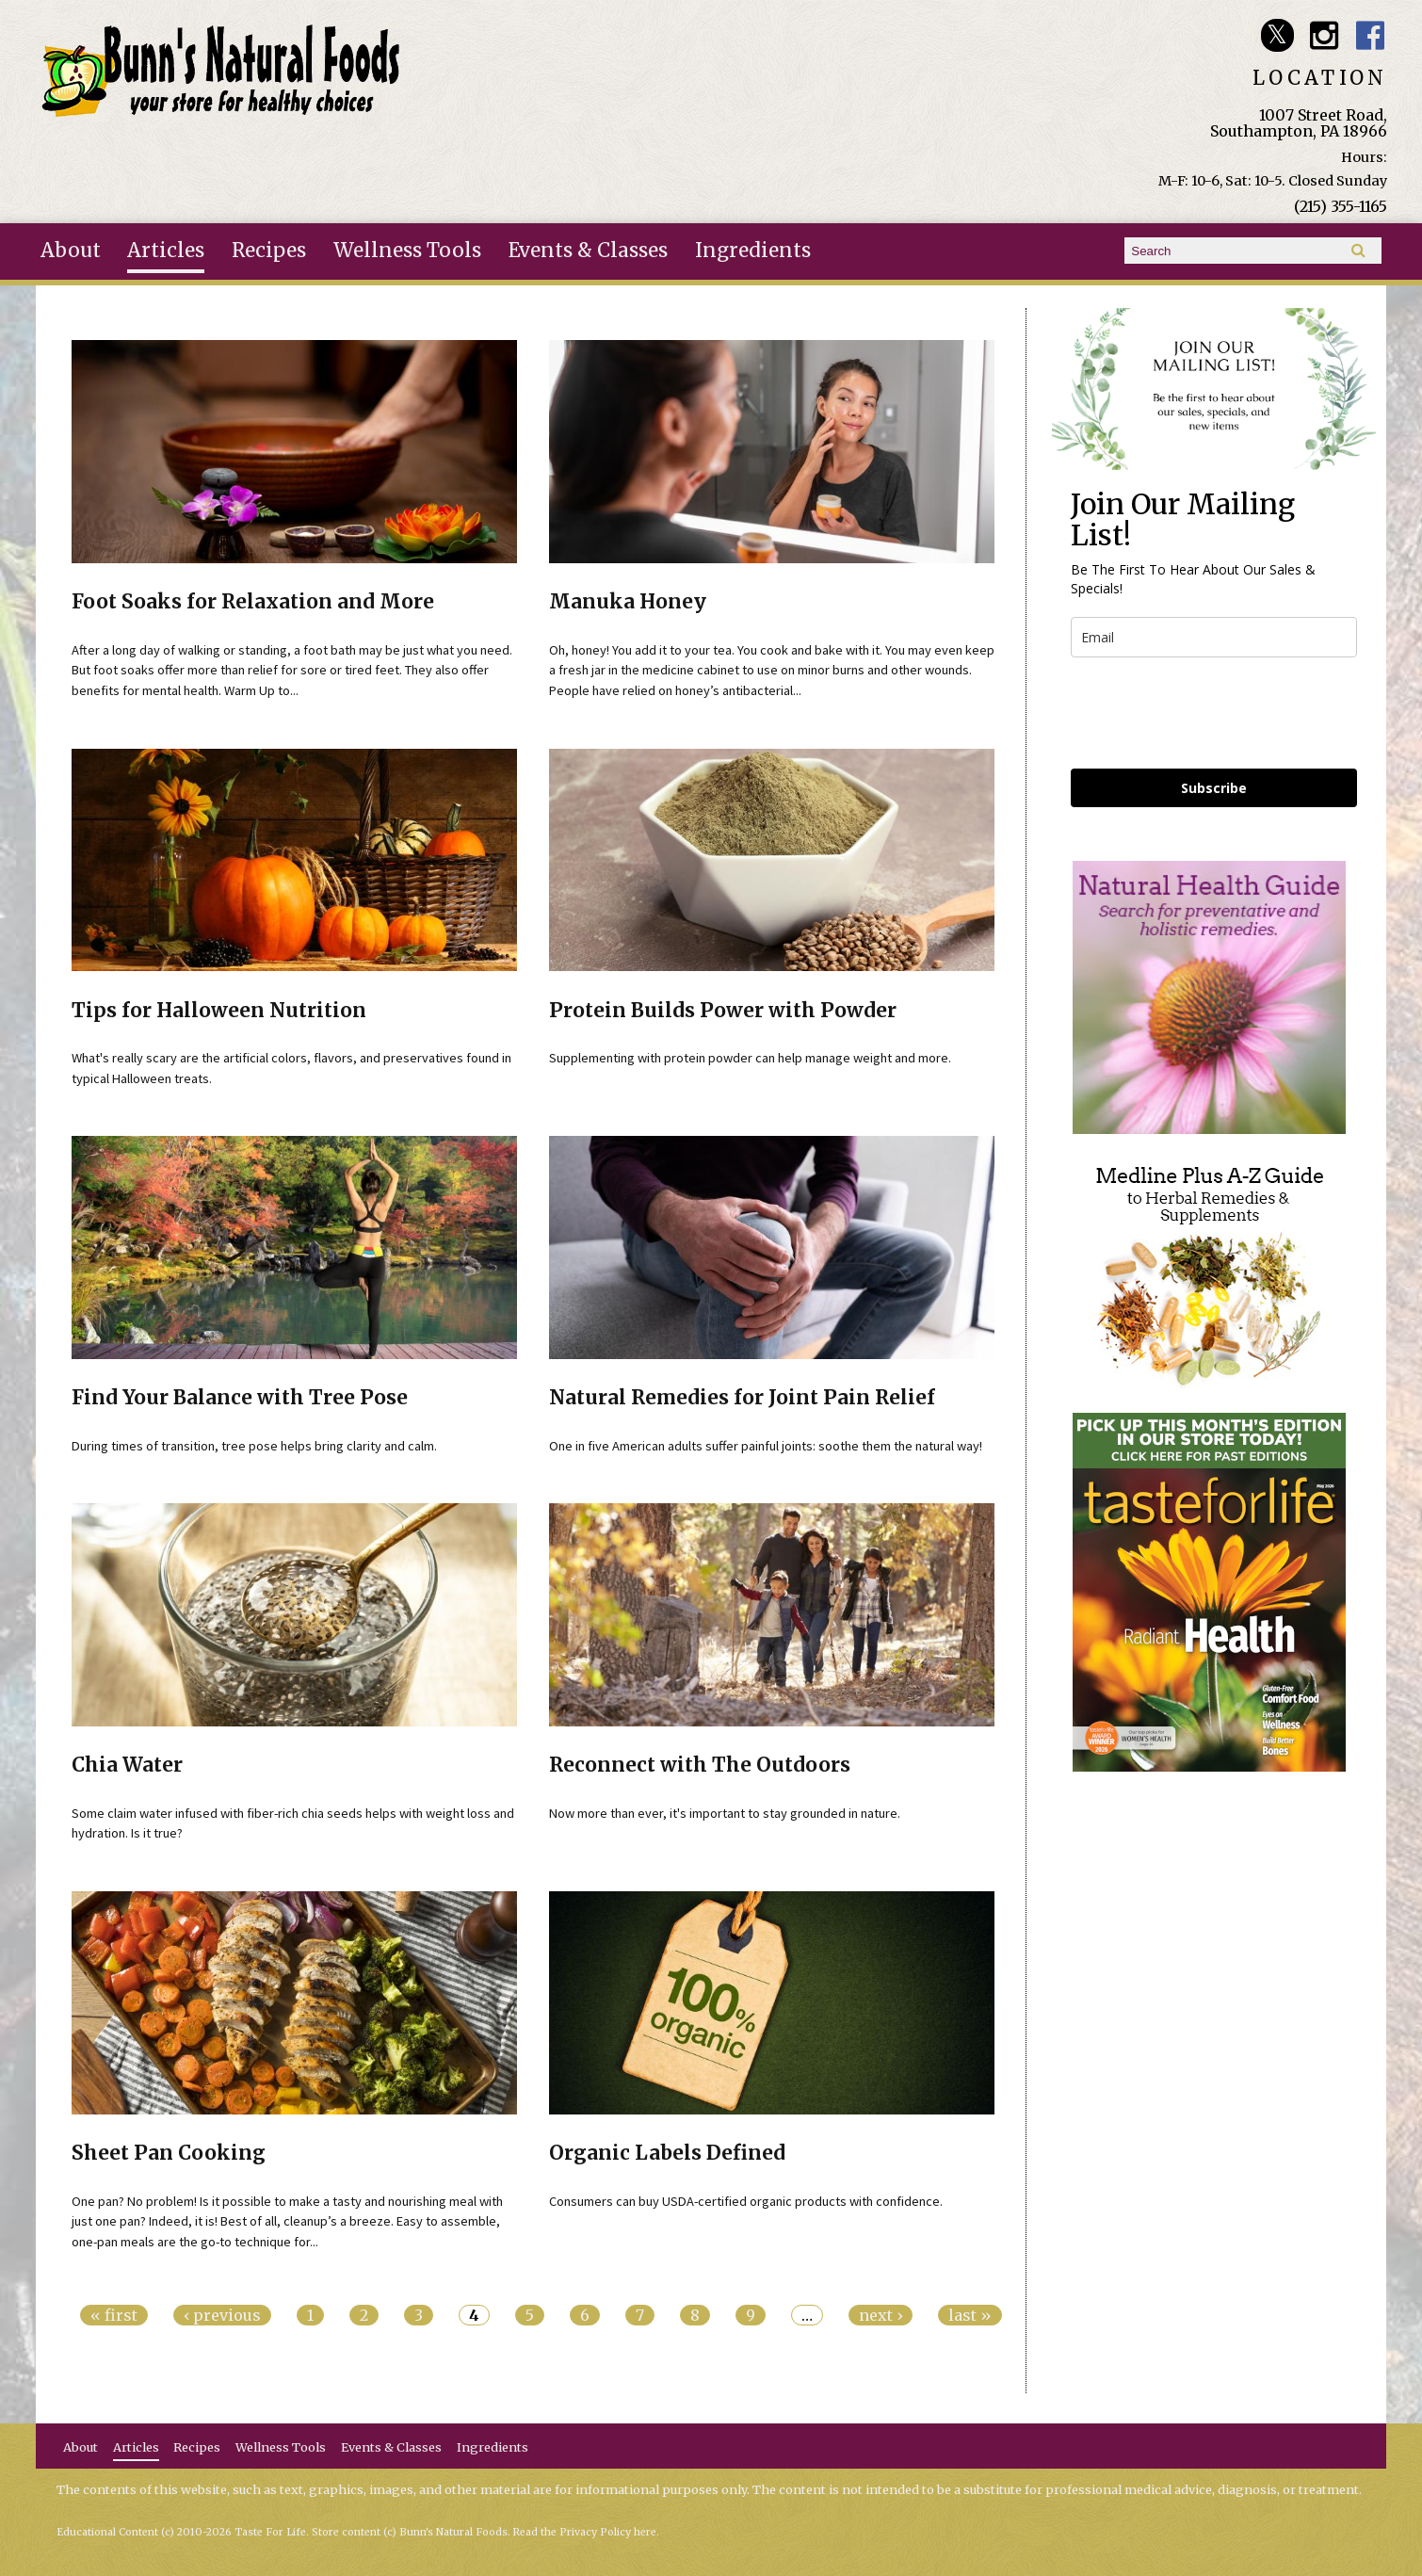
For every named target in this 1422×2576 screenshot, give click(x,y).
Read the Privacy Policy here (584, 2532)
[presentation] (1214, 713)
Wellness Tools (407, 250)
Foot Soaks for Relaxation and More (253, 602)
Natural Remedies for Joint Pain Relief (742, 1397)
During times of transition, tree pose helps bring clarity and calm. (254, 1445)
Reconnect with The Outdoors (699, 1765)
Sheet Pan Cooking (169, 2153)
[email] (1214, 637)
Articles (165, 250)
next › (880, 2315)
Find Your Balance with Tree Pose (240, 1397)
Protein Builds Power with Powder (723, 1010)
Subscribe (1214, 788)
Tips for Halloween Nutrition (219, 1010)
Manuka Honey (627, 602)
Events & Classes (588, 250)
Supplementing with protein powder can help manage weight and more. (750, 1057)
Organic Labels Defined (667, 2153)
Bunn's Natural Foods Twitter (1277, 35)
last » (970, 2315)
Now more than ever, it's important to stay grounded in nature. (724, 1813)
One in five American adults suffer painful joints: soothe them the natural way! (765, 1445)
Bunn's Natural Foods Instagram (1323, 35)
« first (113, 2315)
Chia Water (127, 1765)
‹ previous (222, 2315)
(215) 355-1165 (1340, 206)
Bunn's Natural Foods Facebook (1370, 35)
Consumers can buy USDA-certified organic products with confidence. (746, 2201)
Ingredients (753, 250)
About (70, 250)
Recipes (269, 250)
